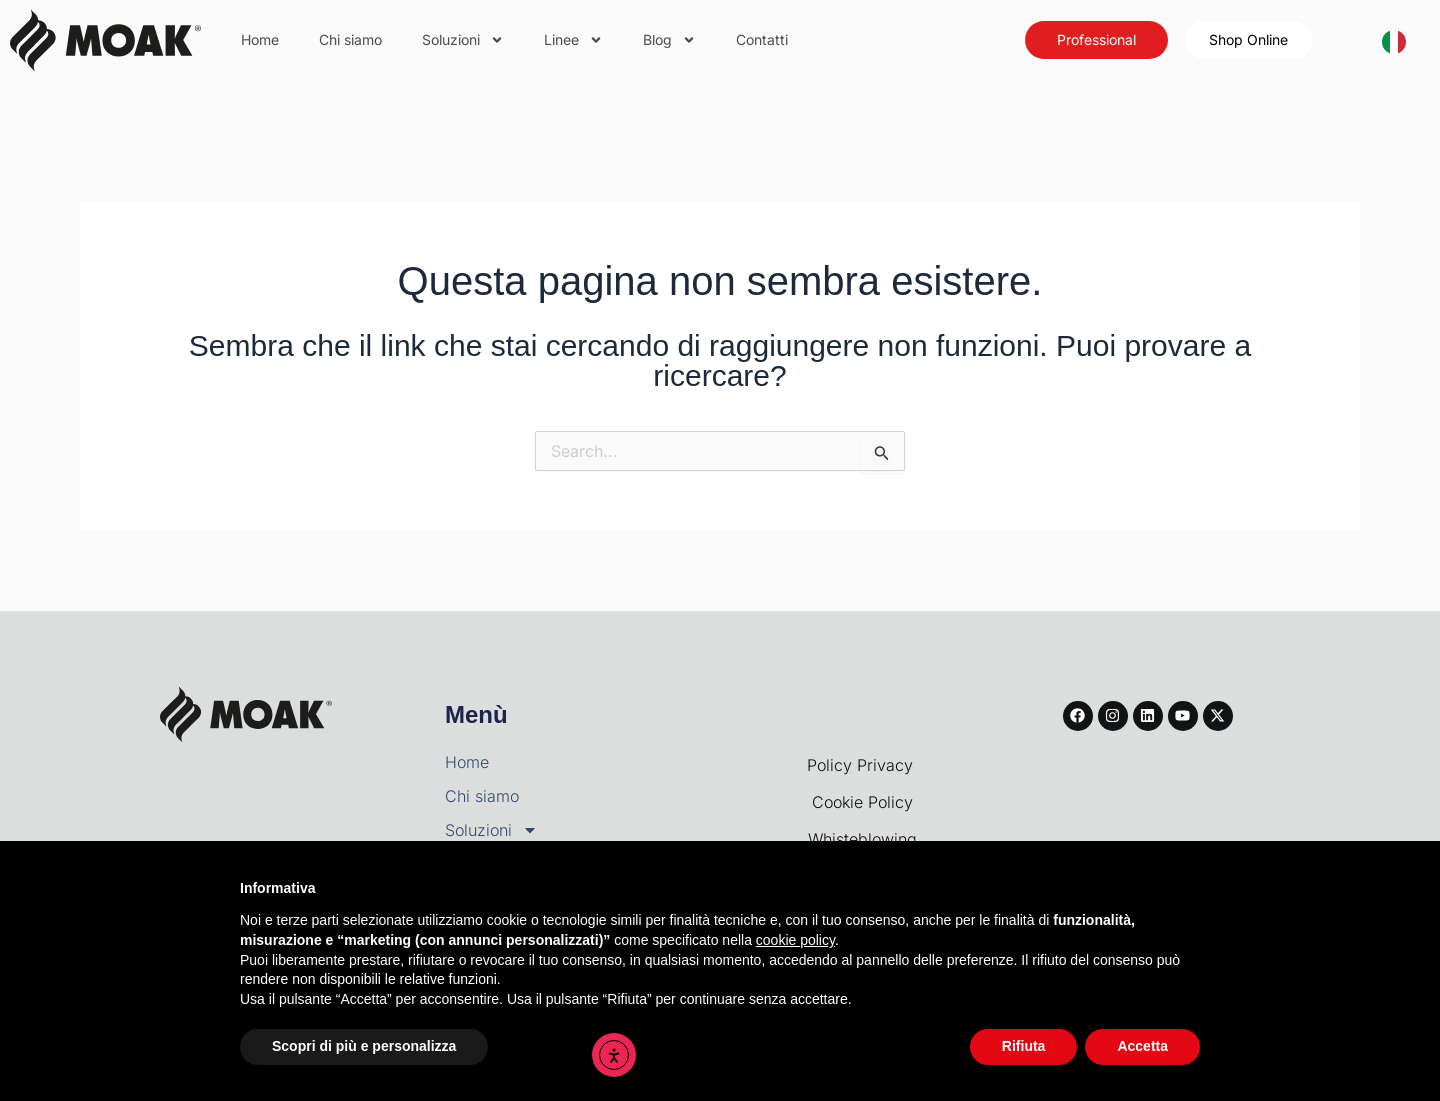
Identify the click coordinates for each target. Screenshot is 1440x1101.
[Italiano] (1394, 40)
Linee (573, 40)
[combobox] (1394, 40)
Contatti (762, 39)
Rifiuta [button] (1024, 1046)
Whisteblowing (862, 839)
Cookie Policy (862, 802)
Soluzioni (463, 40)
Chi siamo (350, 39)
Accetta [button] (1142, 1046)
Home (260, 39)
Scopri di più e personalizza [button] (364, 1046)
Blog (669, 40)
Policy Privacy (862, 765)
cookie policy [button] (795, 940)
